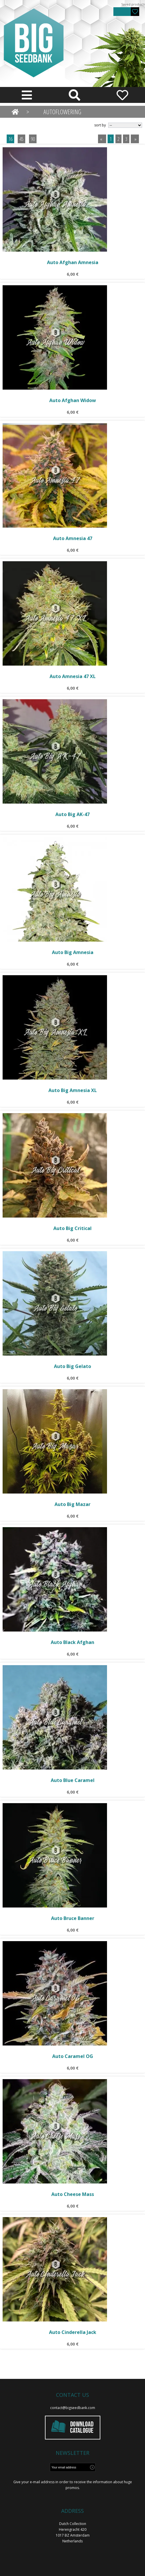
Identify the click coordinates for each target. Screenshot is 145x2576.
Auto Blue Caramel (73, 1780)
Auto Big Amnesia (72, 952)
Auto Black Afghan (72, 1642)
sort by (100, 125)
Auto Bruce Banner (72, 1918)
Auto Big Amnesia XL (72, 1090)
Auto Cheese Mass (72, 2194)
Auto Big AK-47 (72, 814)
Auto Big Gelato (72, 1366)
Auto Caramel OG (72, 2056)
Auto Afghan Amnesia (72, 262)
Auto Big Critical (72, 1228)
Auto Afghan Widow (72, 400)
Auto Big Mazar (72, 1504)
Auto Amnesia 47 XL (73, 676)
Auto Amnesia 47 (72, 538)
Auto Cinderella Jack (72, 2332)
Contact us (72, 2395)
